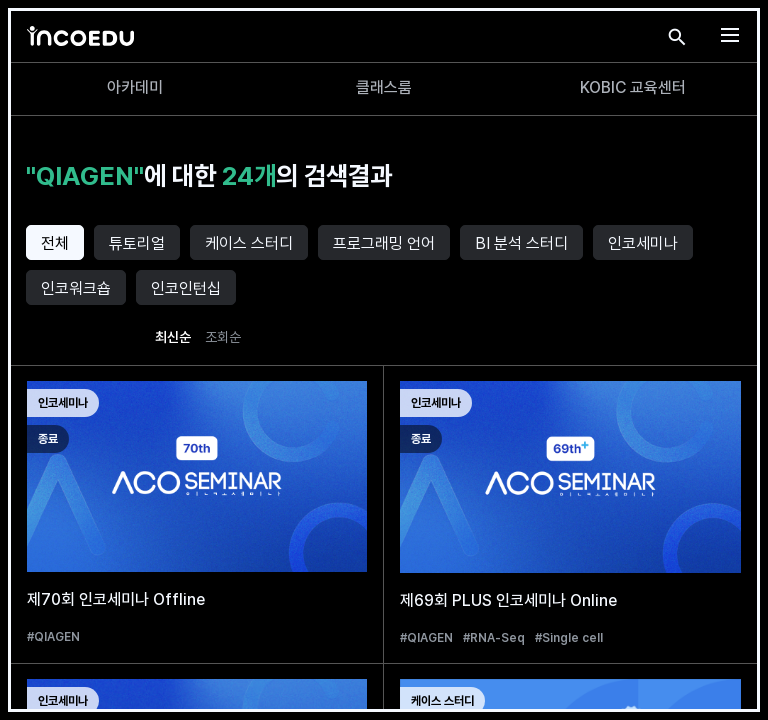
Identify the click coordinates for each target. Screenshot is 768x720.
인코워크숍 (76, 288)
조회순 (223, 337)
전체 (55, 243)
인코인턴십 (186, 288)
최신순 (173, 337)
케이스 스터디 (249, 243)
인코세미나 (643, 243)
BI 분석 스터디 (521, 243)
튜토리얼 (137, 243)
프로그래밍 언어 (384, 243)
